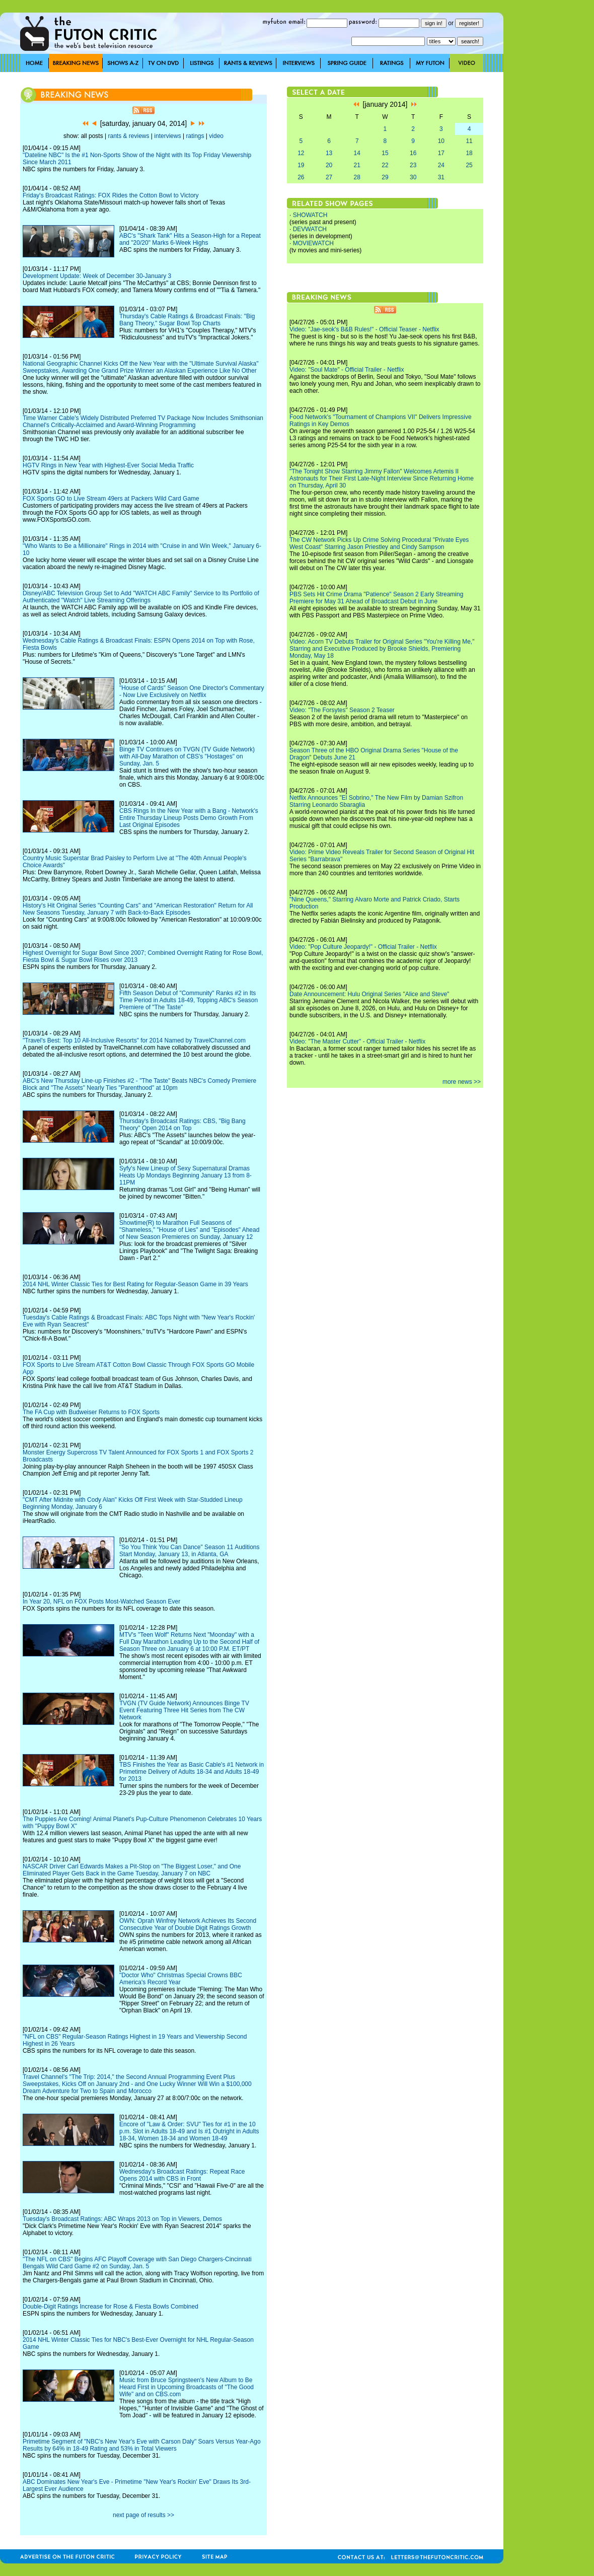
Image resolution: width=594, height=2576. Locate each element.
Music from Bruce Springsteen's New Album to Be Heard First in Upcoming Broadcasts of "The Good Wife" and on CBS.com (186, 2387)
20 (329, 165)
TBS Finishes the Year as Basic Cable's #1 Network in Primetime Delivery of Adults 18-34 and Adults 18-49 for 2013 (191, 1771)
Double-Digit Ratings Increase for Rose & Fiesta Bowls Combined (110, 2306)
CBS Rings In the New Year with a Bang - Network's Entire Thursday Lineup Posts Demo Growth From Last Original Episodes (188, 817)
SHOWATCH (310, 215)
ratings (195, 136)
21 (357, 165)
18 (469, 153)
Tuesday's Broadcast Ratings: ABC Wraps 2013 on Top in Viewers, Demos (122, 2218)
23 (413, 165)
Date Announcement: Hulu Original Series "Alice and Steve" (369, 994)
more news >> (461, 1081)
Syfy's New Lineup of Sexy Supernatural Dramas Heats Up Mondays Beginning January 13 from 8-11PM (185, 1175)
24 (441, 165)
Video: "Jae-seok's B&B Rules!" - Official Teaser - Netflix (364, 329)
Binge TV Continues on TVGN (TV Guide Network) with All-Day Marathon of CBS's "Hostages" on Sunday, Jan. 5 (187, 756)
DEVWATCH (310, 229)
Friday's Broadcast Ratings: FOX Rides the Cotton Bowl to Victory (111, 195)
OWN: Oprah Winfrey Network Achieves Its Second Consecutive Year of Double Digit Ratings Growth (187, 1924)
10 (441, 141)
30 (413, 177)
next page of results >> (143, 2515)
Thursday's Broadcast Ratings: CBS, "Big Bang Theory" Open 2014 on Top (182, 1125)
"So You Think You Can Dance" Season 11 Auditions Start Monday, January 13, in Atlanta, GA (189, 1551)
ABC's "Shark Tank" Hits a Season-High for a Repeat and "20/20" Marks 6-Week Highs (190, 239)
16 (413, 153)
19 (301, 165)
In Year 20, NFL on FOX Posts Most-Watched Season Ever (101, 1601)
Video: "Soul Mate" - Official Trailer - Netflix (346, 369)
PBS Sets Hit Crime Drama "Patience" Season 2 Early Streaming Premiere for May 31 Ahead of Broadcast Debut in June (376, 598)
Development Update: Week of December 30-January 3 (97, 276)
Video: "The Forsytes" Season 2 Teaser (342, 710)
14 (357, 153)
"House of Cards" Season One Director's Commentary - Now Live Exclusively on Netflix (191, 691)
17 (441, 153)
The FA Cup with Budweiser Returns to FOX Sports (91, 1412)
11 (469, 141)
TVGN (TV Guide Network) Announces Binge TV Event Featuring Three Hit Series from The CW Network (184, 1710)
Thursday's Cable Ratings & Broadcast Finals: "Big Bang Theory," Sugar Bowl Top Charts (187, 320)
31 (441, 177)
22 (385, 165)
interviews (167, 136)
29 (385, 177)
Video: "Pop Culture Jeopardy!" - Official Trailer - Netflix (363, 946)
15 (385, 153)
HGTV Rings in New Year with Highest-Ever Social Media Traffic (108, 465)
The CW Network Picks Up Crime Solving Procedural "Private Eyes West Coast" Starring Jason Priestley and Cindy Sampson (379, 543)
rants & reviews (129, 136)
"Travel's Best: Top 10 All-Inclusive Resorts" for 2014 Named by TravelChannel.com (134, 1040)
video (216, 136)
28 (357, 177)
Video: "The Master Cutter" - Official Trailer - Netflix (357, 1041)
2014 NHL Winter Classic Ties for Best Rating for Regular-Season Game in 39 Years (135, 1284)
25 (469, 165)
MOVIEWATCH (313, 243)
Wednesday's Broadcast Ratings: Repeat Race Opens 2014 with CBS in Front (182, 2175)
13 (329, 153)
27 (329, 177)
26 (301, 177)
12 (301, 153)
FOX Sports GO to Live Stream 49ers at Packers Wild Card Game (111, 498)
